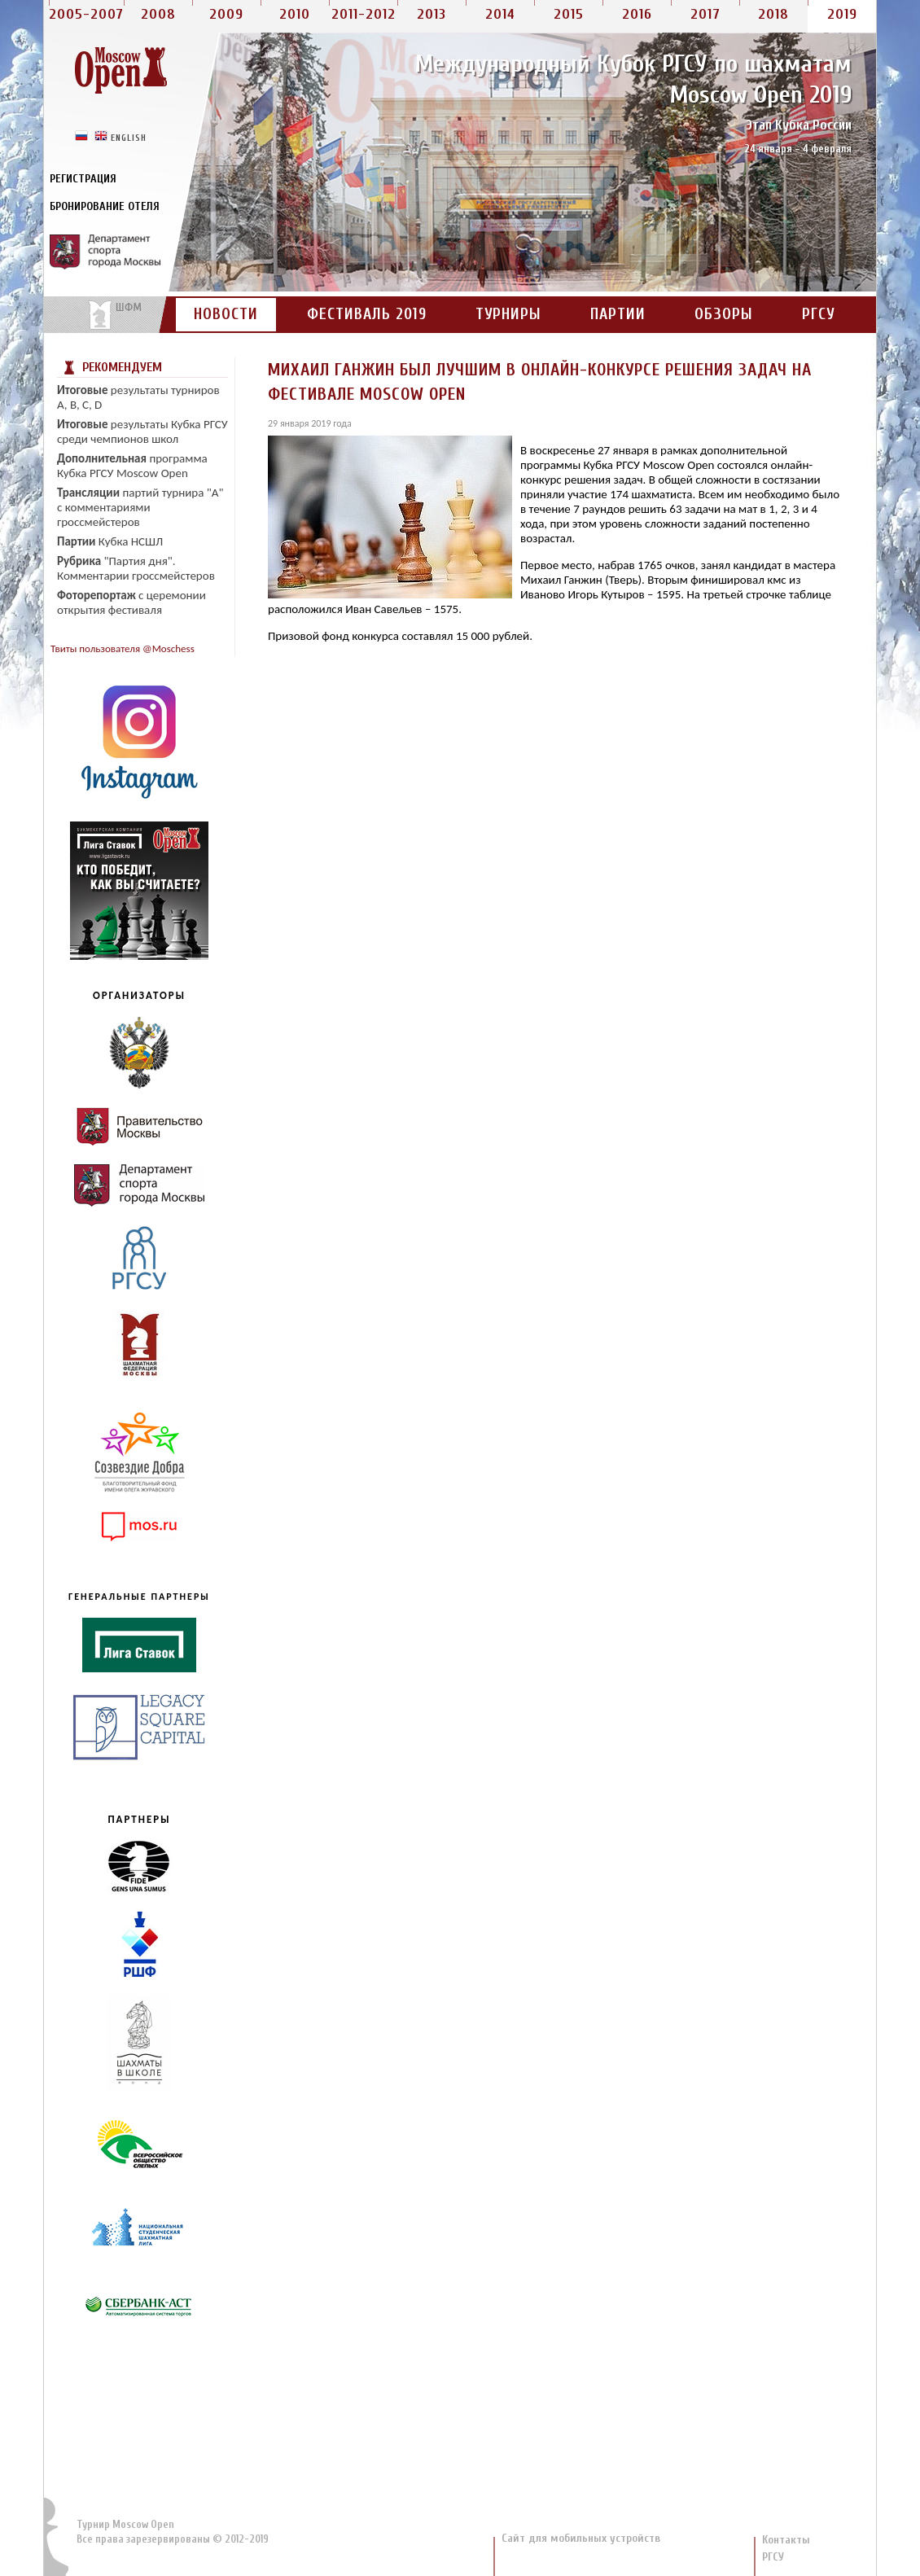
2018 (773, 14)
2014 (500, 14)
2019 (842, 14)
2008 (158, 14)
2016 (637, 14)
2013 (431, 14)
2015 (569, 14)
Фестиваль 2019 (367, 314)
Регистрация (83, 179)
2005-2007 (86, 14)
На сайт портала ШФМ (106, 314)
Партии (618, 314)
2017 (705, 14)
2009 (226, 14)
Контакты (786, 2540)
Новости (226, 314)
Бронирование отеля (105, 206)
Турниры (508, 314)
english (129, 137)
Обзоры (723, 314)
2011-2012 (363, 14)
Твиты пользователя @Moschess (122, 648)
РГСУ (818, 314)
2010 (294, 14)
